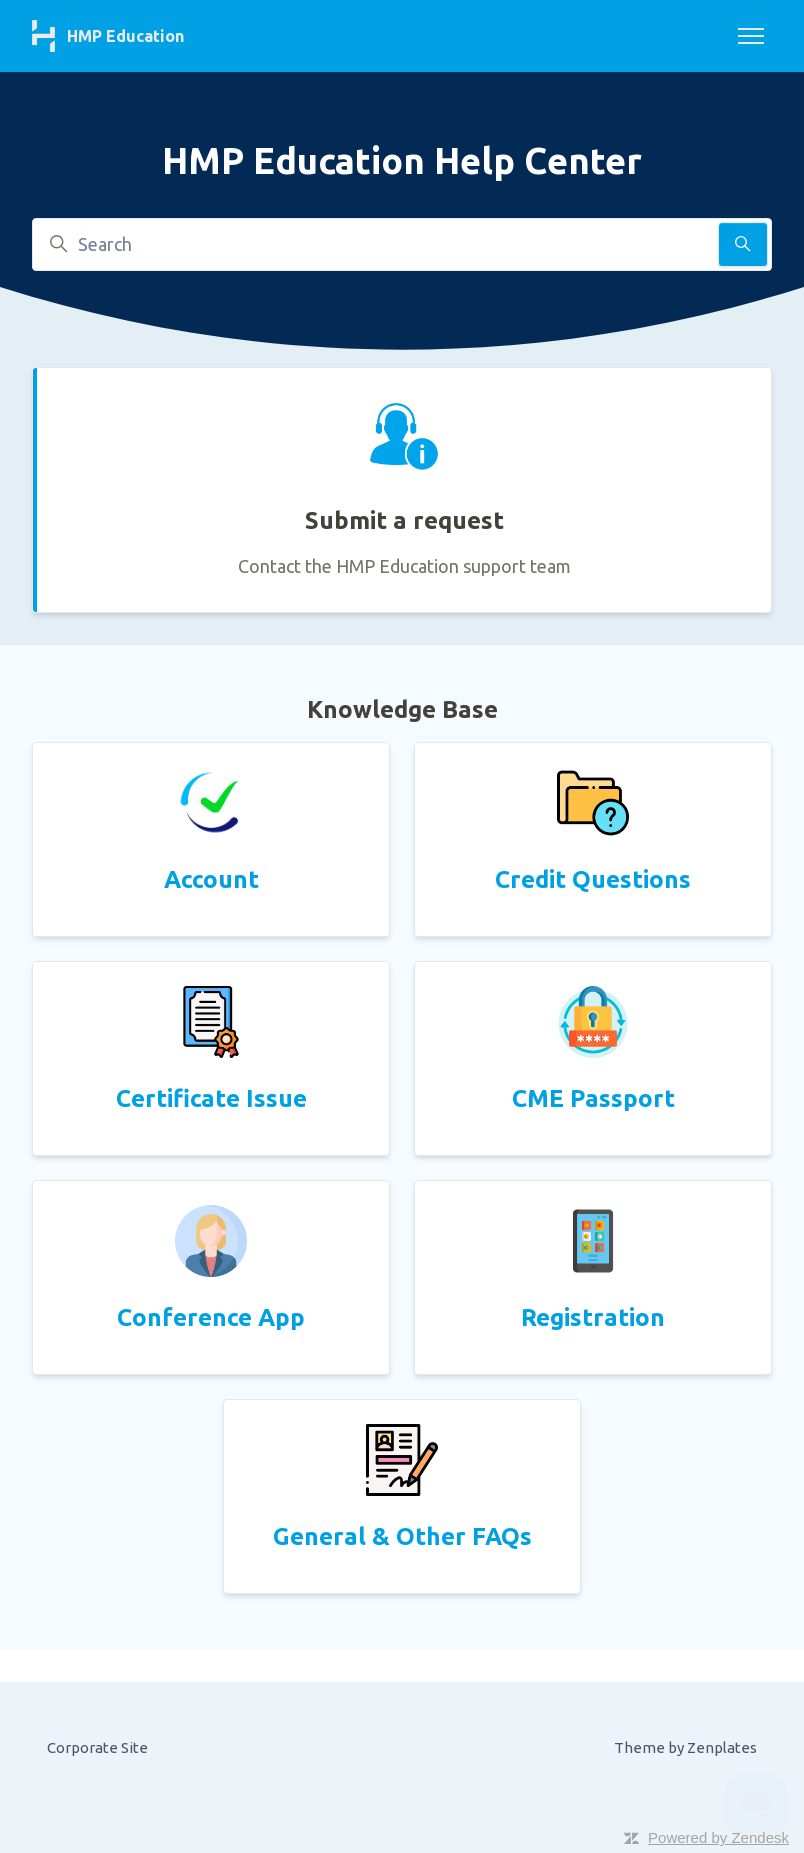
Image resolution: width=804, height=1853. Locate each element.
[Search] (402, 244)
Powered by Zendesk (718, 1837)
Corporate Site (97, 1747)
